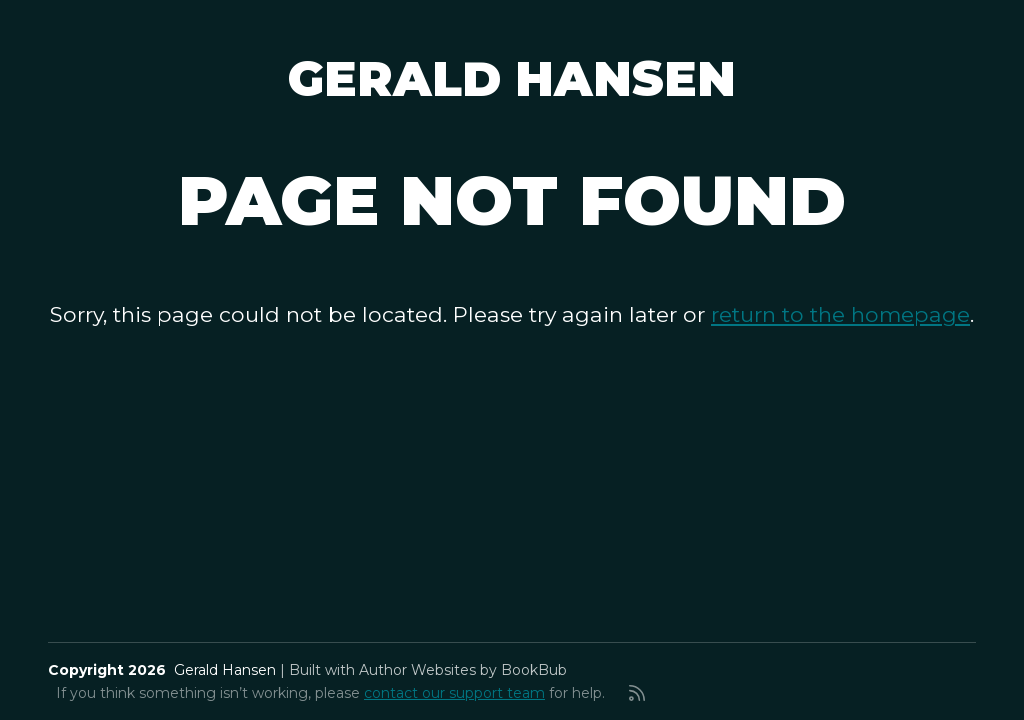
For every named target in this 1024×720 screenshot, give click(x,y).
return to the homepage (840, 314)
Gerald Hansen (512, 79)
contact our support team (454, 693)
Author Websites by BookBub (463, 670)
